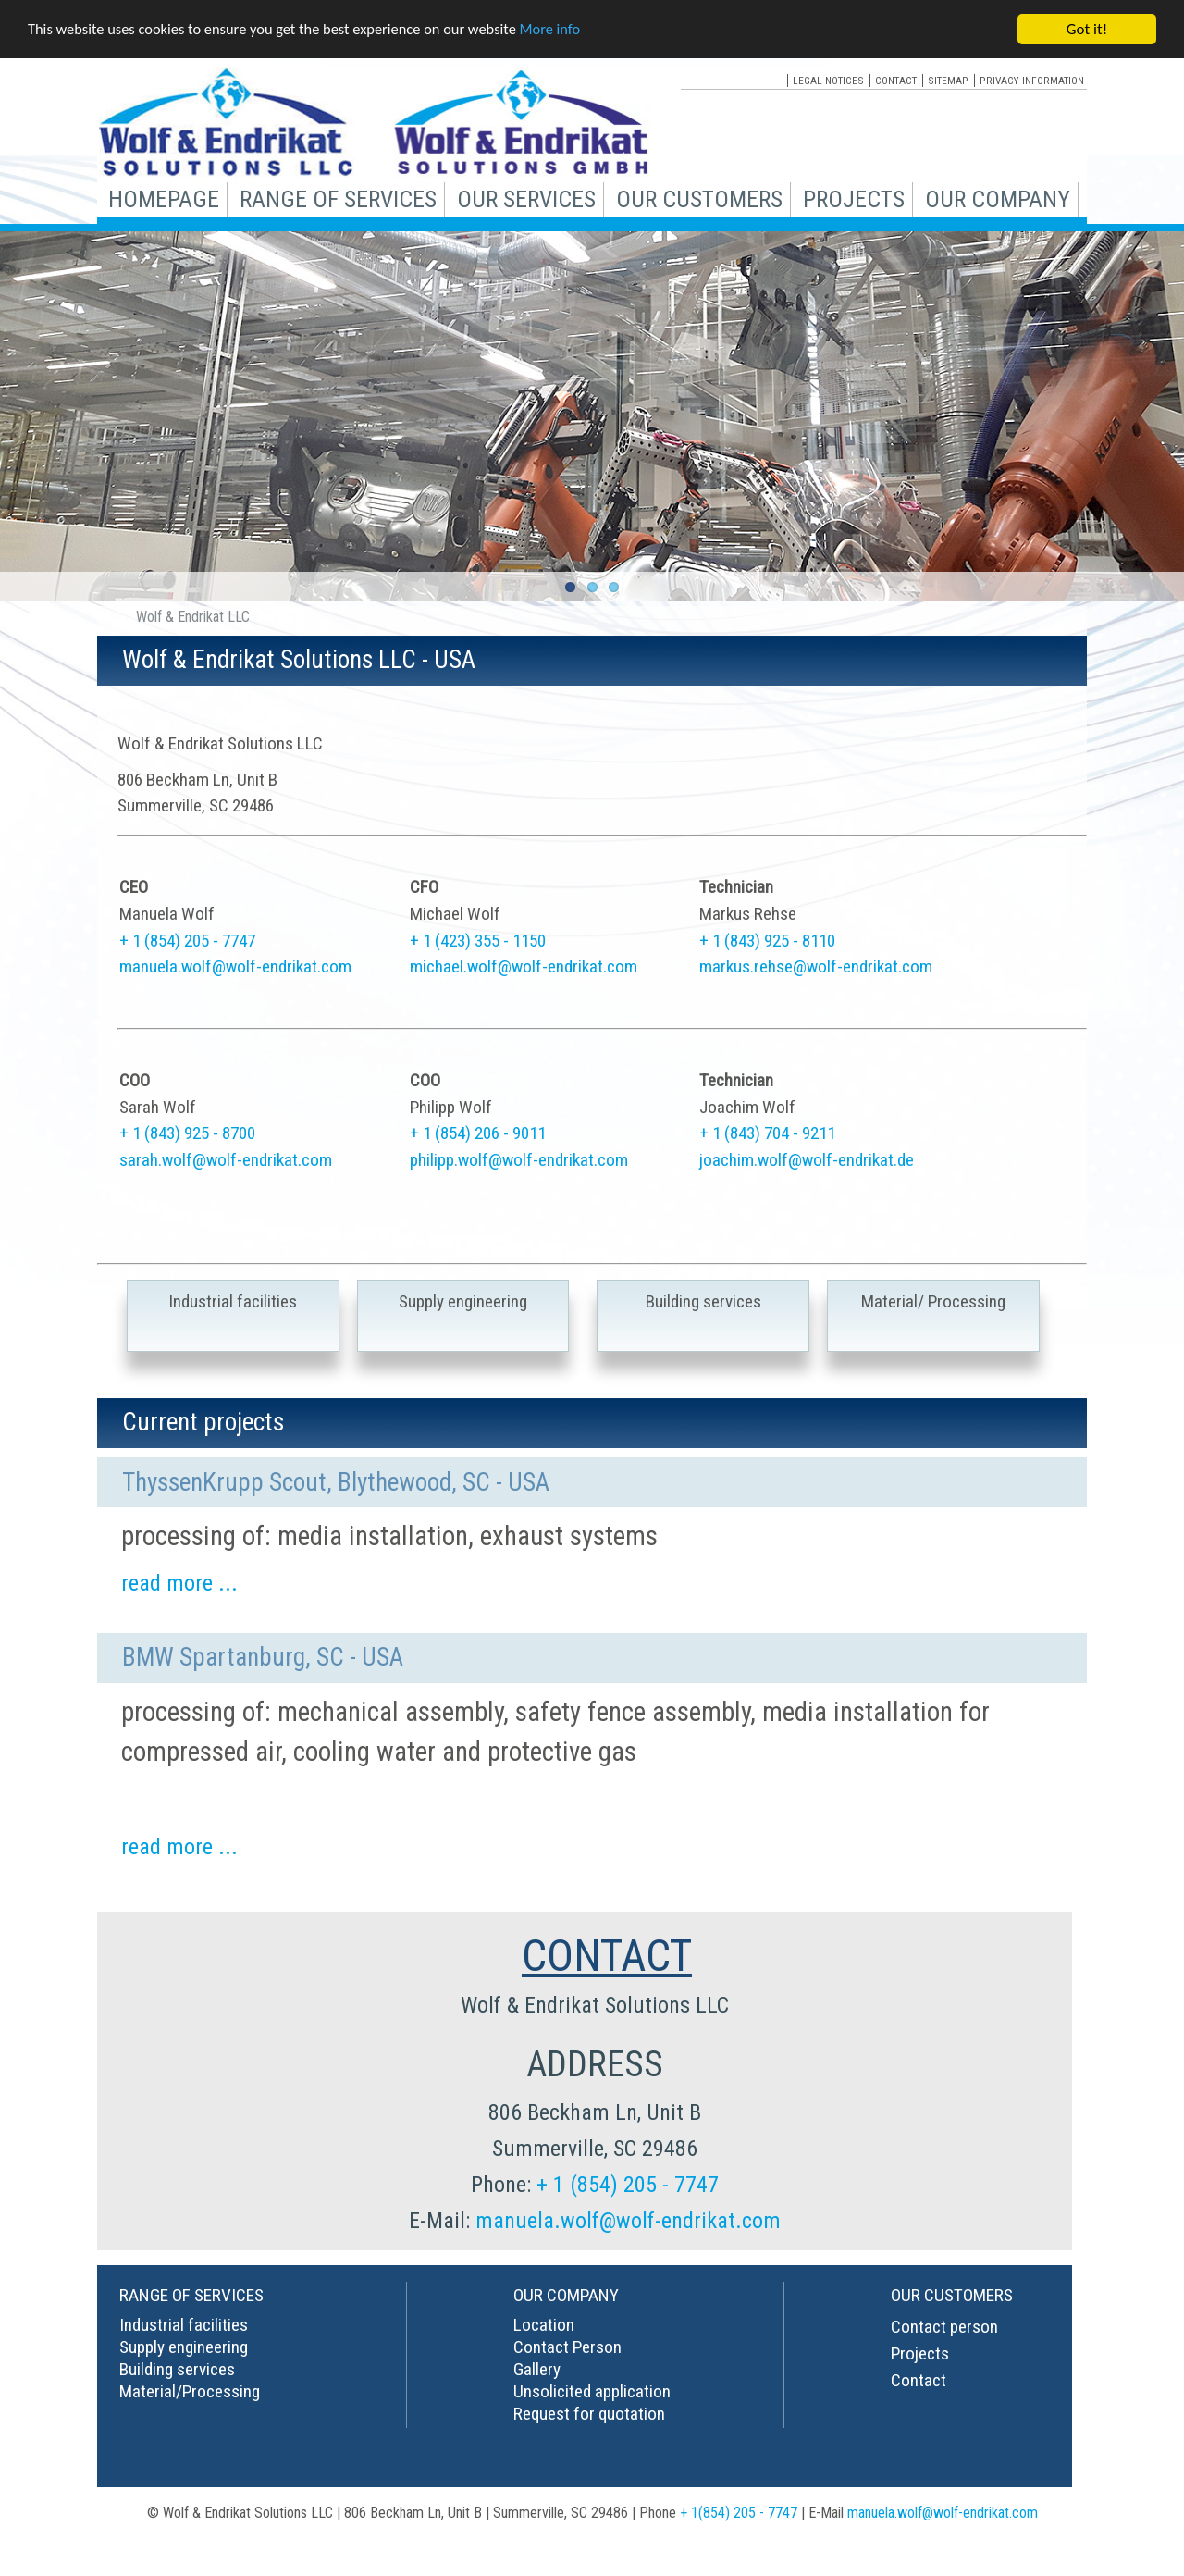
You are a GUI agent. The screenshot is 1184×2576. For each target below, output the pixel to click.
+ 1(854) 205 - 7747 (738, 2512)
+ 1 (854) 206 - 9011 (478, 1133)
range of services (338, 199)
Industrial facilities (232, 1301)
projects (854, 199)
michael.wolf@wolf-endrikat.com (523, 966)
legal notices (828, 80)
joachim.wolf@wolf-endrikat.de (806, 1159)
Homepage (163, 199)
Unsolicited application (592, 2391)
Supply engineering (463, 1301)
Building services (703, 1301)
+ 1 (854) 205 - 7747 (187, 940)
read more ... (179, 1583)
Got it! (1087, 29)
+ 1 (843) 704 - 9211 (767, 1133)
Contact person (944, 2326)
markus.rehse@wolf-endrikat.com (815, 966)
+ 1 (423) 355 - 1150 (478, 940)
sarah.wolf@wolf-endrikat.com (225, 1159)
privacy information (1032, 80)
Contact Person (567, 2347)
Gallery (537, 2369)
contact (896, 80)
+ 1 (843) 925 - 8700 (187, 1133)
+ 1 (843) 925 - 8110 (767, 940)
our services (526, 199)
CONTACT (607, 1955)
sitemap (948, 80)
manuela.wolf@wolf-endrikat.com (235, 966)
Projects (920, 2353)
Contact (918, 2380)
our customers (699, 199)
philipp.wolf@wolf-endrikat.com (519, 1159)
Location (543, 2324)
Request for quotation (589, 2413)
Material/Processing (189, 2391)
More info (568, 30)
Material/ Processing (933, 1301)
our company (997, 199)
